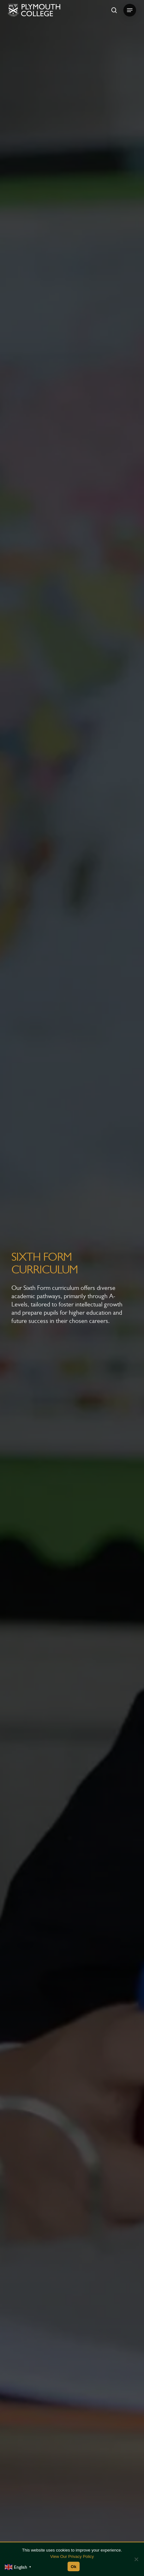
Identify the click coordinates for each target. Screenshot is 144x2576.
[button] (129, 10)
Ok (73, 2566)
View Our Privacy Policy (72, 2556)
